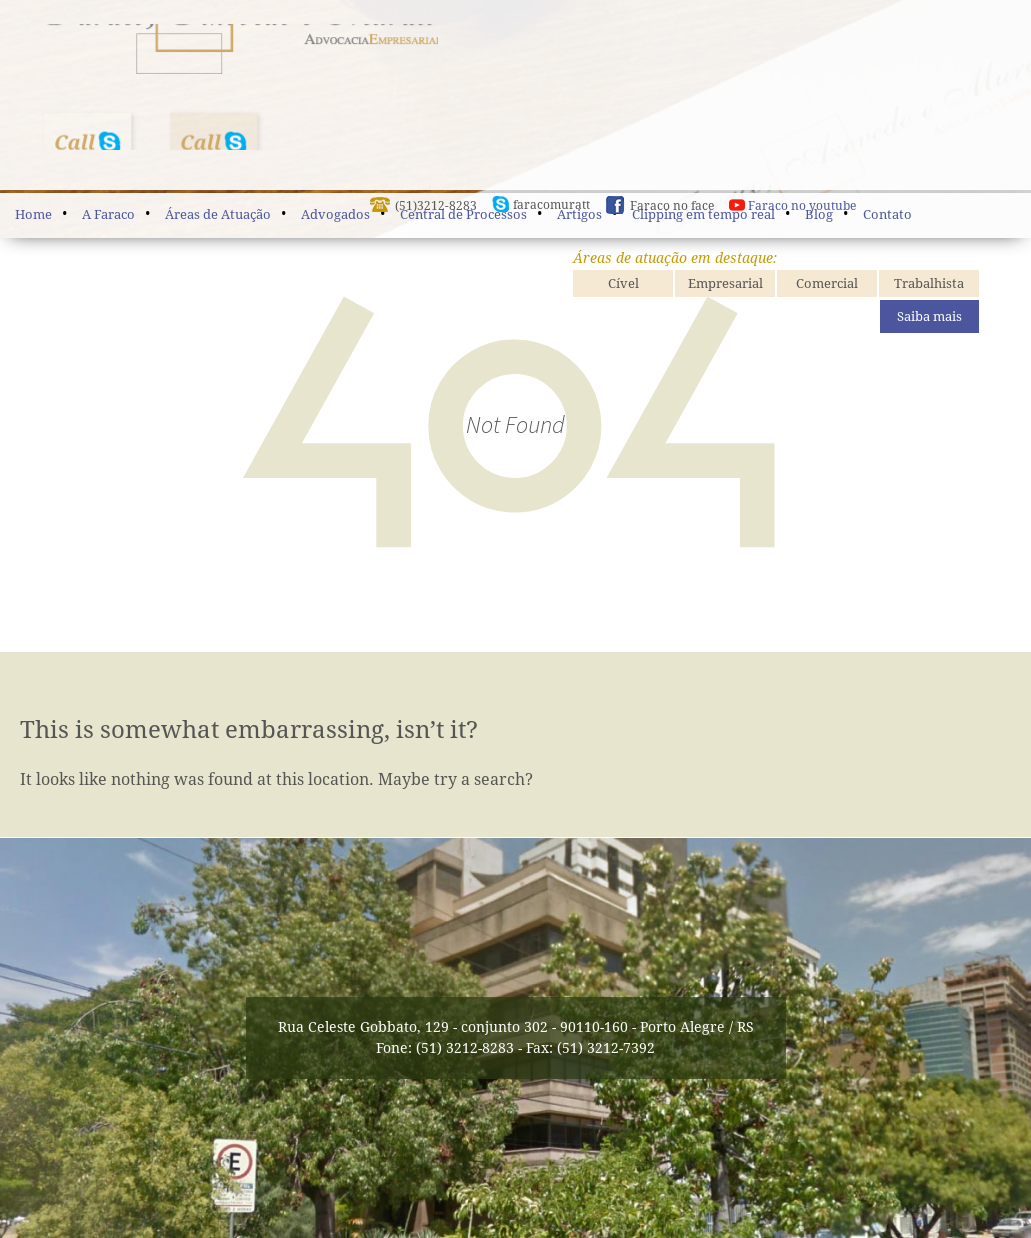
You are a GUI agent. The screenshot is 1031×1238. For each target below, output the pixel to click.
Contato (887, 214)
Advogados (335, 214)
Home (33, 214)
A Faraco (108, 214)
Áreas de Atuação (218, 214)
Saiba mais (929, 331)
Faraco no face (672, 221)
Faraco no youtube (802, 221)
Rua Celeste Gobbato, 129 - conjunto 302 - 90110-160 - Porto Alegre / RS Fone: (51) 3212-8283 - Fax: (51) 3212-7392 (516, 1037)
